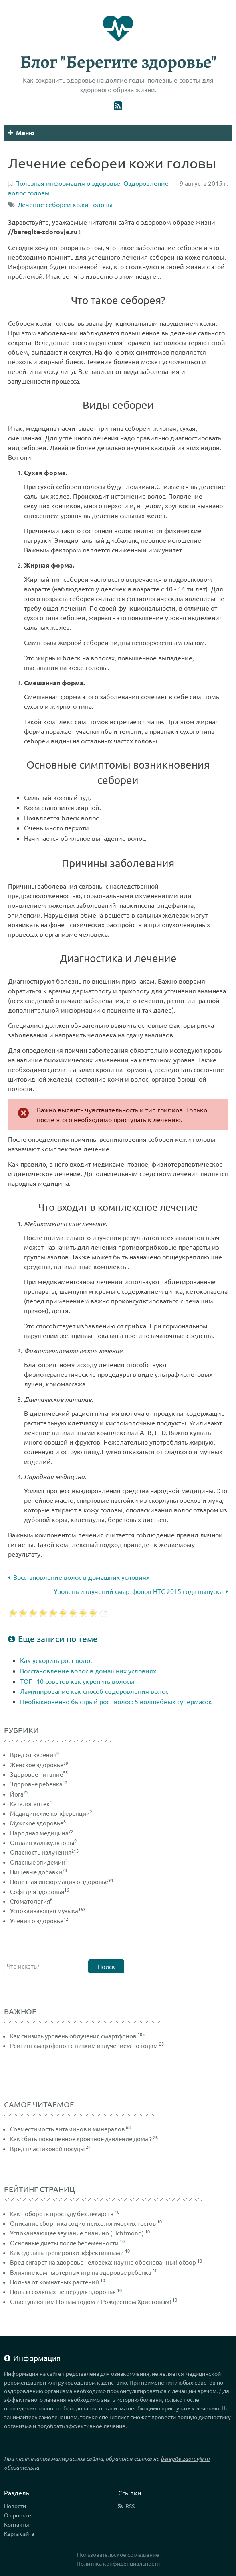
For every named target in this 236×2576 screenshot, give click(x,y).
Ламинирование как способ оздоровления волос (94, 1691)
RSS (130, 2505)
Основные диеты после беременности (64, 2243)
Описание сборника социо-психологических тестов (83, 2223)
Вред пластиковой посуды (47, 2148)
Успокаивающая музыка (47, 1910)
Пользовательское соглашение (118, 2554)
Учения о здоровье (39, 1920)
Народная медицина (41, 1833)
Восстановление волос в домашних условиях (78, 1577)
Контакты (16, 2524)
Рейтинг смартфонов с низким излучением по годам (84, 2045)
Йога (19, 1794)
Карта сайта (19, 2533)
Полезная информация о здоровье (61, 1881)
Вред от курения (34, 1754)
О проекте (17, 2515)
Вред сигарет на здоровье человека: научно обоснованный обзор (103, 2262)
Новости (15, 2505)
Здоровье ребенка (38, 1784)
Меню (21, 132)
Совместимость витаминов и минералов (67, 2129)
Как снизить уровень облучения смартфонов (73, 2036)
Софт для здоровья (39, 1891)
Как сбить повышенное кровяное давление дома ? (81, 2138)
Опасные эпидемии (39, 1862)
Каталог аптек (31, 1803)
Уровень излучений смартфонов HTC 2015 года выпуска (141, 1591)
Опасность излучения (44, 1852)
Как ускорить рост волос (56, 1660)
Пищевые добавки (38, 1872)
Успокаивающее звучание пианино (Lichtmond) (77, 2233)
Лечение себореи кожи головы (65, 204)
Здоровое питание (39, 1774)
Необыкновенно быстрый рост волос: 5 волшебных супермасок (116, 1701)
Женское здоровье (39, 1764)
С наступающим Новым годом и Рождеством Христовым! (90, 2301)
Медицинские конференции (51, 1813)
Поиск (106, 1966)
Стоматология (31, 1901)
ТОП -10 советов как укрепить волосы (77, 1681)
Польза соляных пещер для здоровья (63, 2291)
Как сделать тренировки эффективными (67, 2252)
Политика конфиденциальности (118, 2563)
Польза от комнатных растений (54, 2282)
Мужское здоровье (38, 1823)
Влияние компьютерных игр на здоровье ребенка (80, 2272)
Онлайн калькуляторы (43, 1842)
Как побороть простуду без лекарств (61, 2213)
